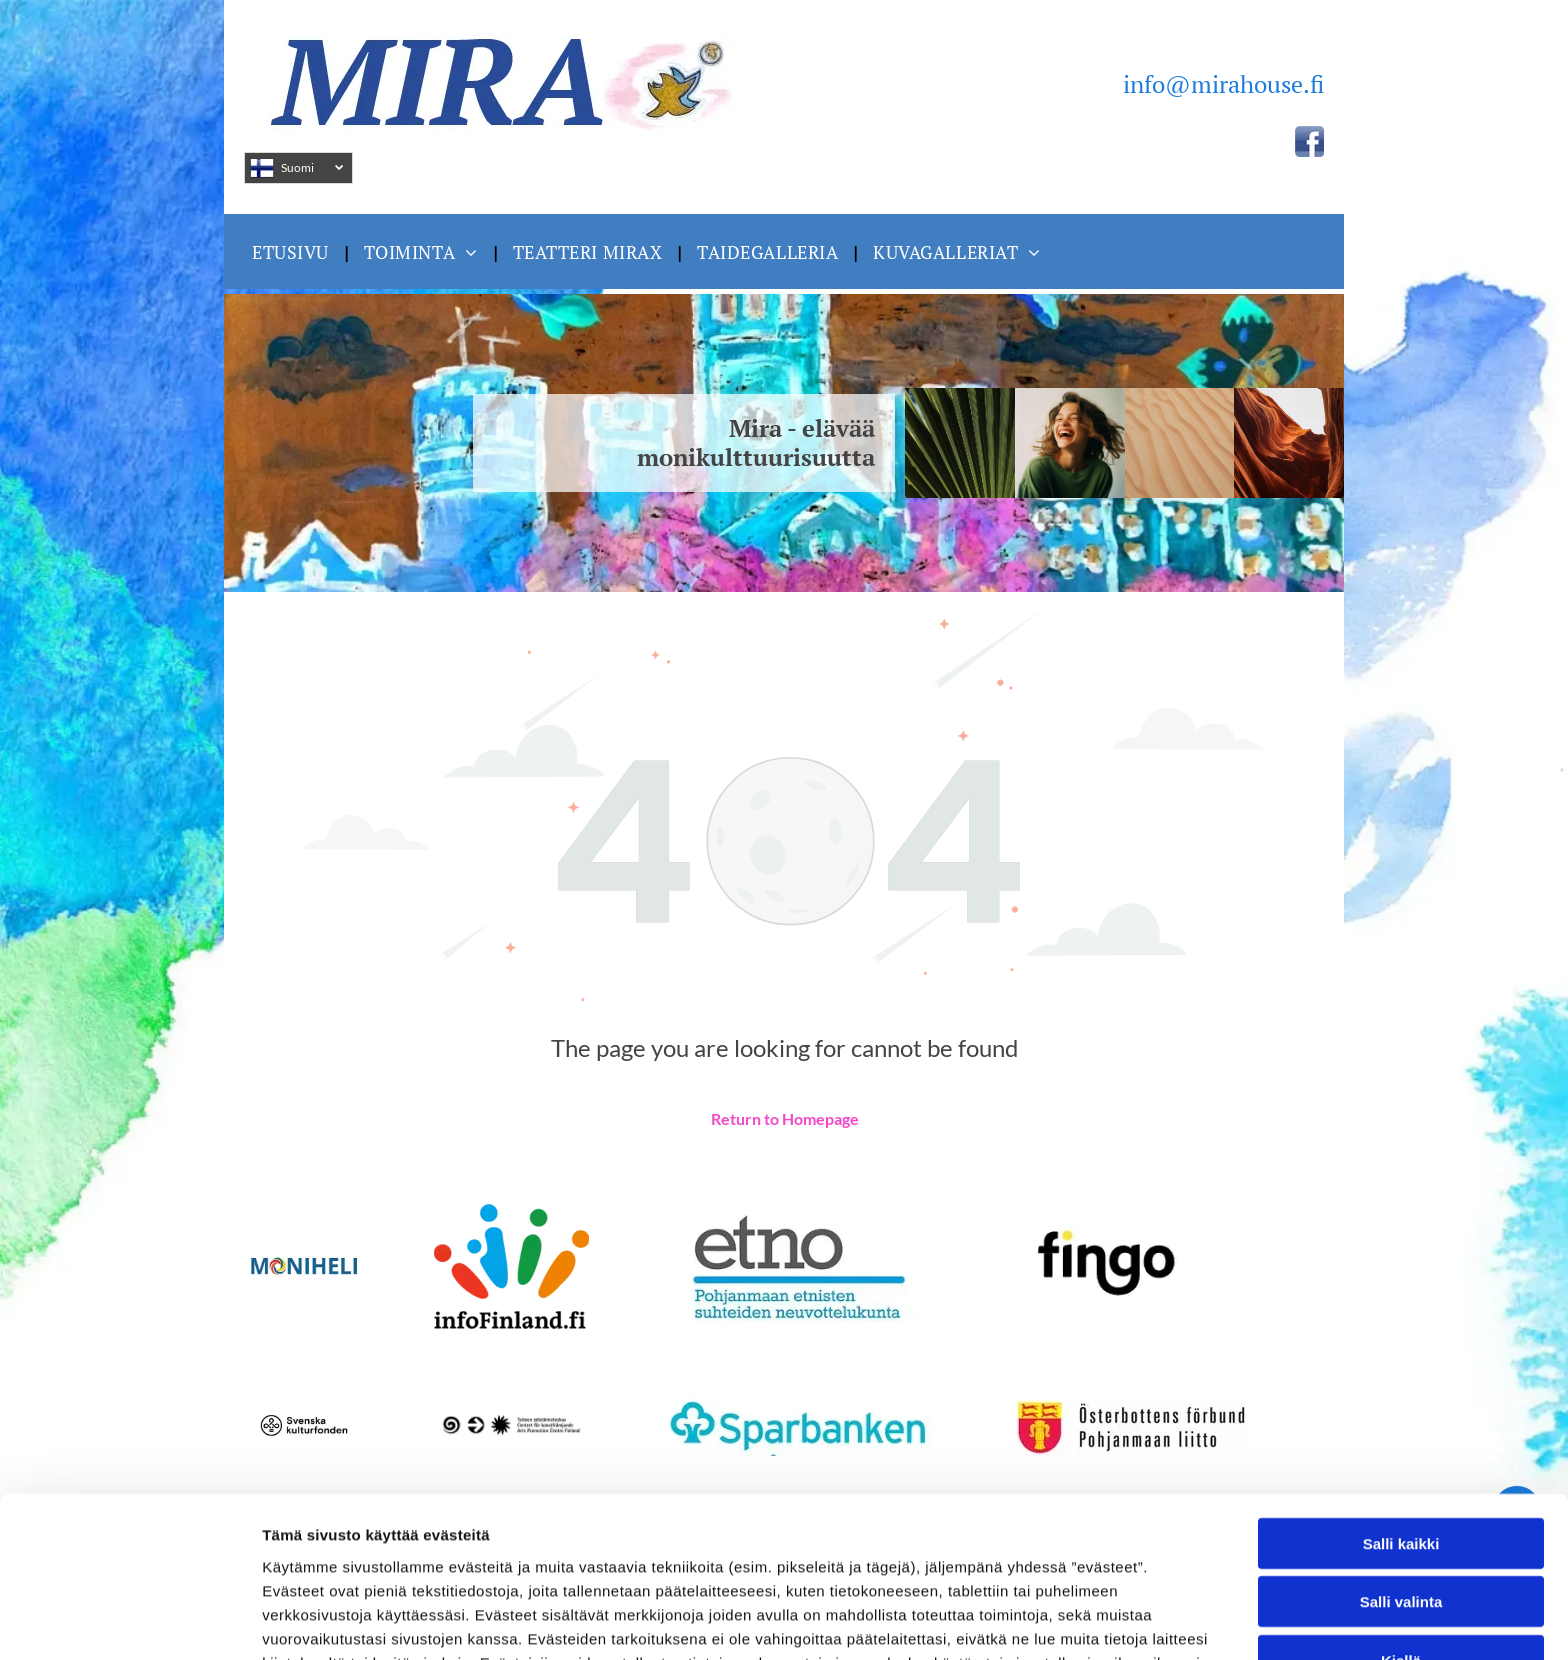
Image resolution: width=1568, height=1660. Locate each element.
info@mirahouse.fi (1223, 84)
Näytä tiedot (1069, 1620)
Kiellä (1401, 1530)
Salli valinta (1401, 1471)
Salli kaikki (1401, 1413)
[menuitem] (293, 251)
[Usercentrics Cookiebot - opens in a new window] (129, 1621)
